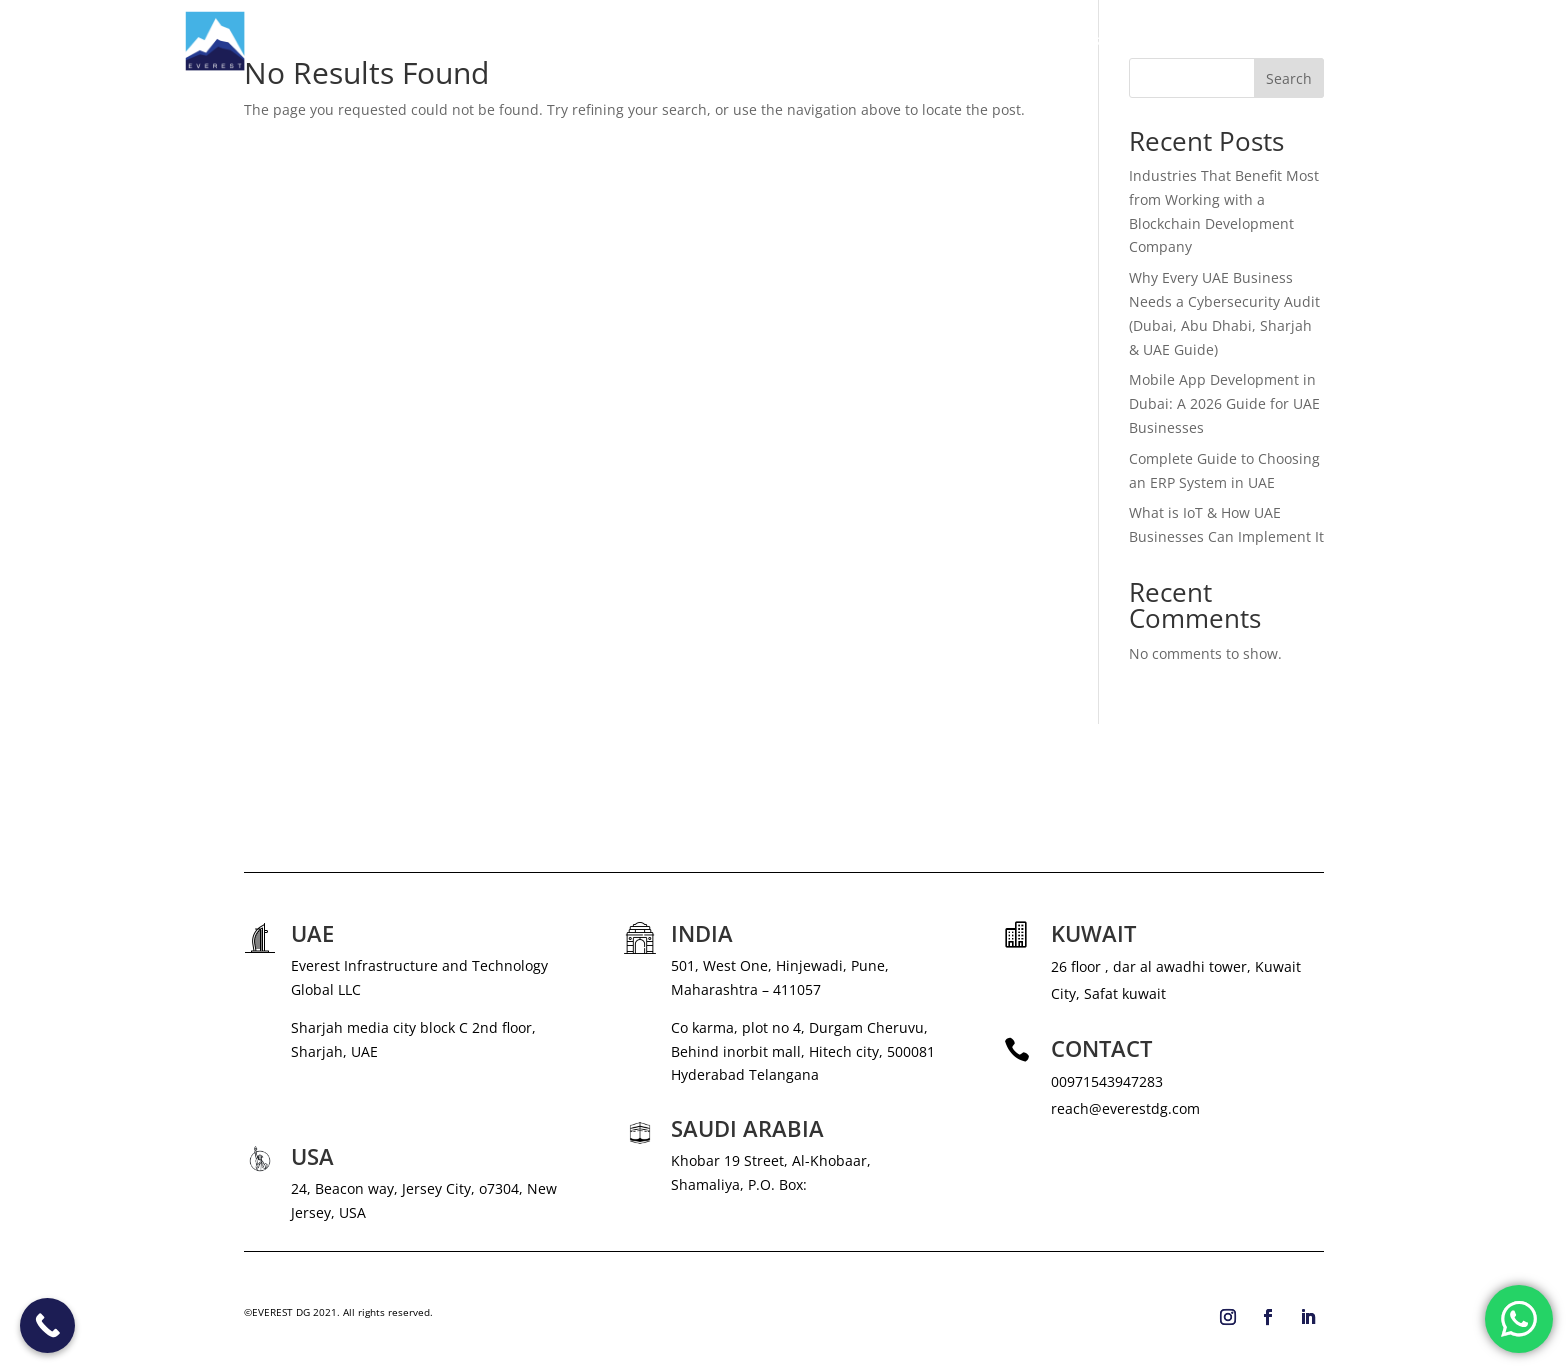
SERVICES (987, 41)
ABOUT (911, 41)
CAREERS (1208, 41)
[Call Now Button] (47, 1325)
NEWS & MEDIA (1108, 41)
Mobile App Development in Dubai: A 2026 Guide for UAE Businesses (1224, 403)
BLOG (1278, 41)
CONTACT (1351, 41)
